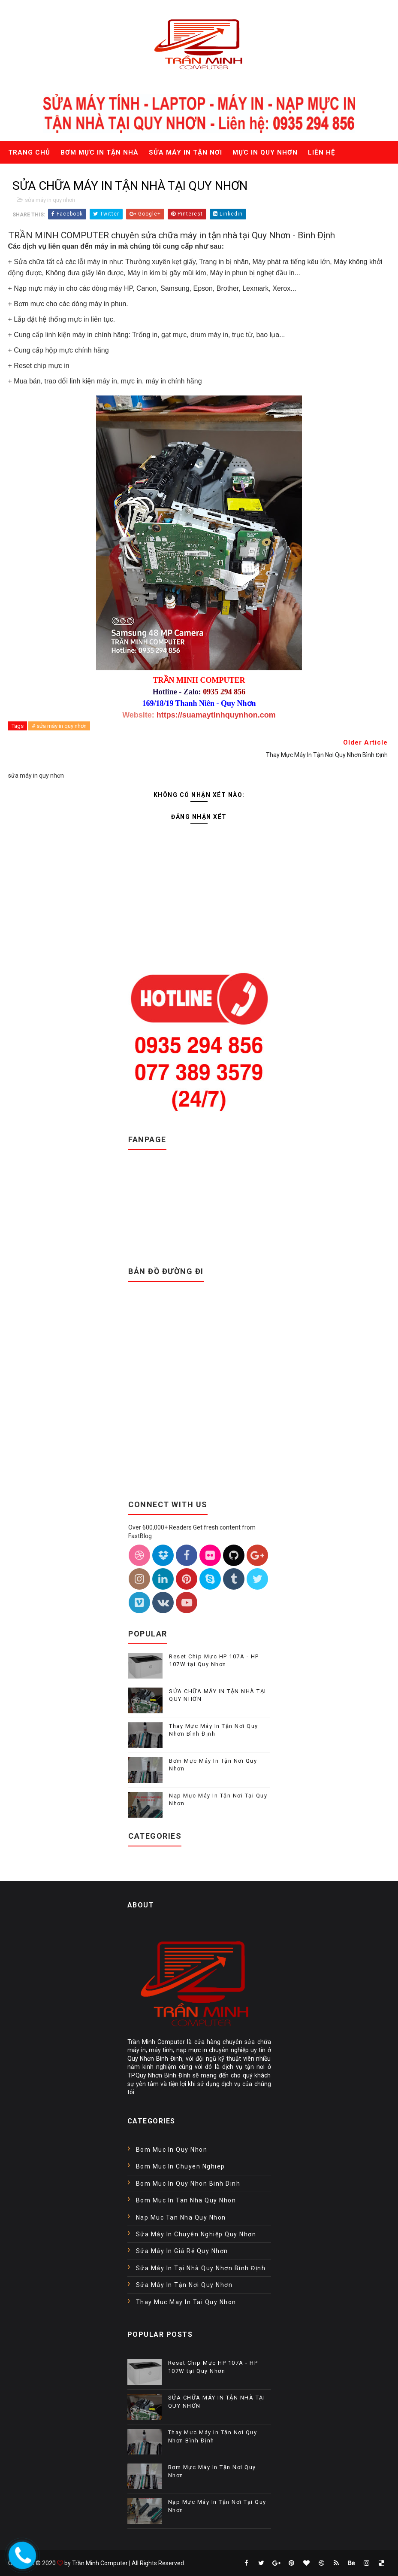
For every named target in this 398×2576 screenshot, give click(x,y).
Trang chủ (29, 152)
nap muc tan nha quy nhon (181, 2217)
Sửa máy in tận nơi (185, 152)
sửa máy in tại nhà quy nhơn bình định (201, 2268)
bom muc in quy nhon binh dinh (188, 2183)
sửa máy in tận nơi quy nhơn (184, 2284)
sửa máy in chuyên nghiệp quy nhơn (196, 2234)
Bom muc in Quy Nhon (172, 2149)
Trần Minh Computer (100, 2563)
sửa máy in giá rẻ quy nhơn (182, 2251)
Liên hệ (321, 152)
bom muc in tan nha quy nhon (186, 2200)
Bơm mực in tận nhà (99, 152)
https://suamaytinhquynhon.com (216, 715)
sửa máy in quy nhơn (50, 200)
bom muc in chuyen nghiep (180, 2166)
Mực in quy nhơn (265, 152)
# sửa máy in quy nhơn (59, 726)
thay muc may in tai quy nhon (186, 2302)
